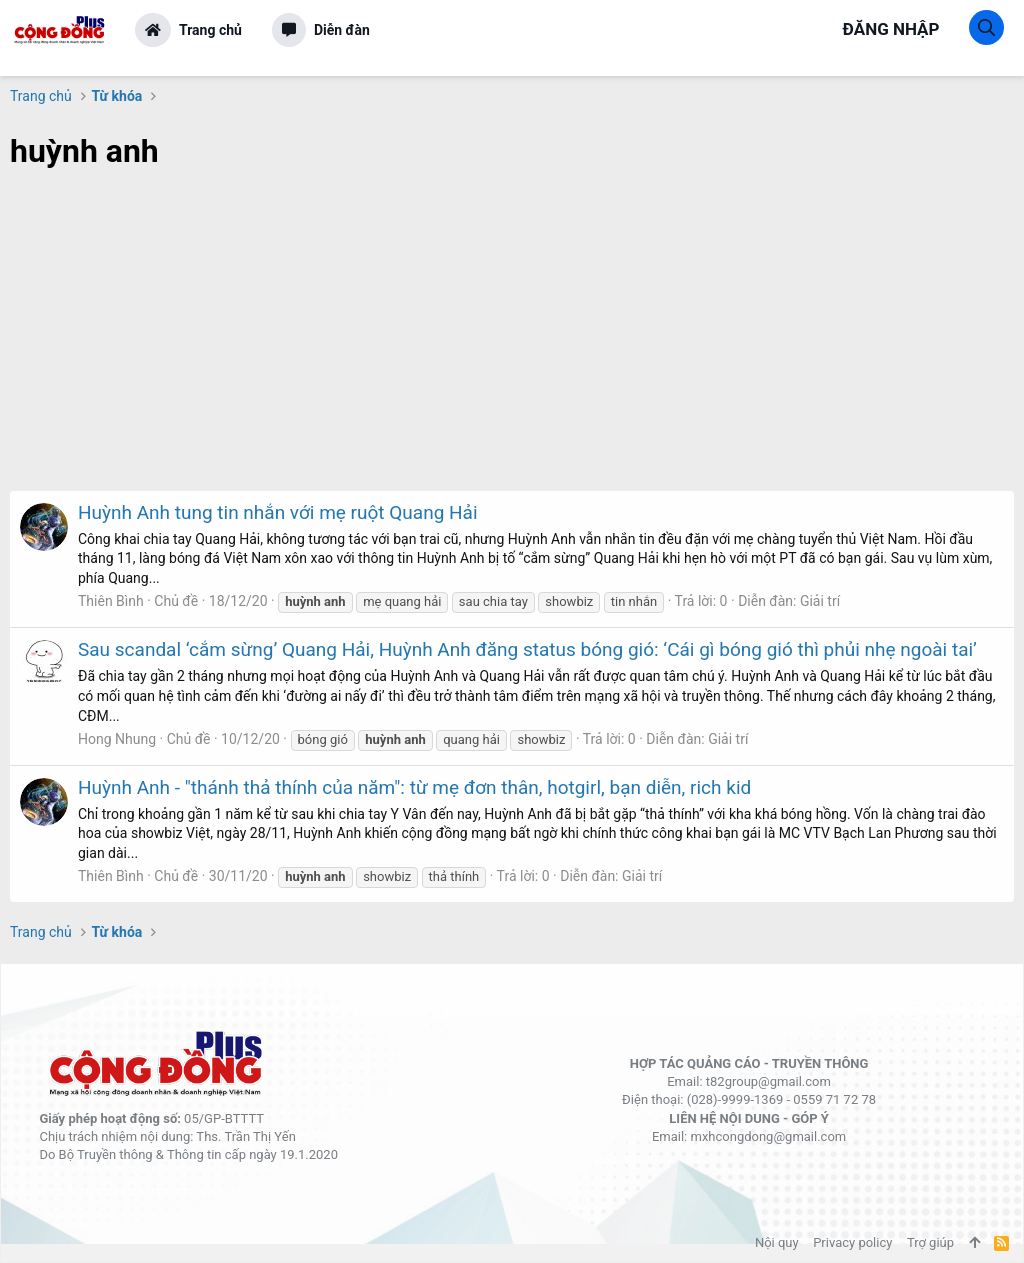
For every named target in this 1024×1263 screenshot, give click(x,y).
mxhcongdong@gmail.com (768, 1136)
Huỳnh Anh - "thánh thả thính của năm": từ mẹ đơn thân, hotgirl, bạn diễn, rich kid (414, 787)
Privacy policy (852, 1242)
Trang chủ (210, 30)
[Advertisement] (512, 341)
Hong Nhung (117, 739)
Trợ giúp (930, 1242)
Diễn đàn (342, 30)
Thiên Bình (111, 601)
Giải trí (820, 601)
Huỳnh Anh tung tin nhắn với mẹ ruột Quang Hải (278, 512)
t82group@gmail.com (768, 1081)
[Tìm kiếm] (986, 27)
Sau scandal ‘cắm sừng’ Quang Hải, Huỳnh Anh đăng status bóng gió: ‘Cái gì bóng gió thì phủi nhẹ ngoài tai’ (527, 649)
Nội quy (777, 1242)
